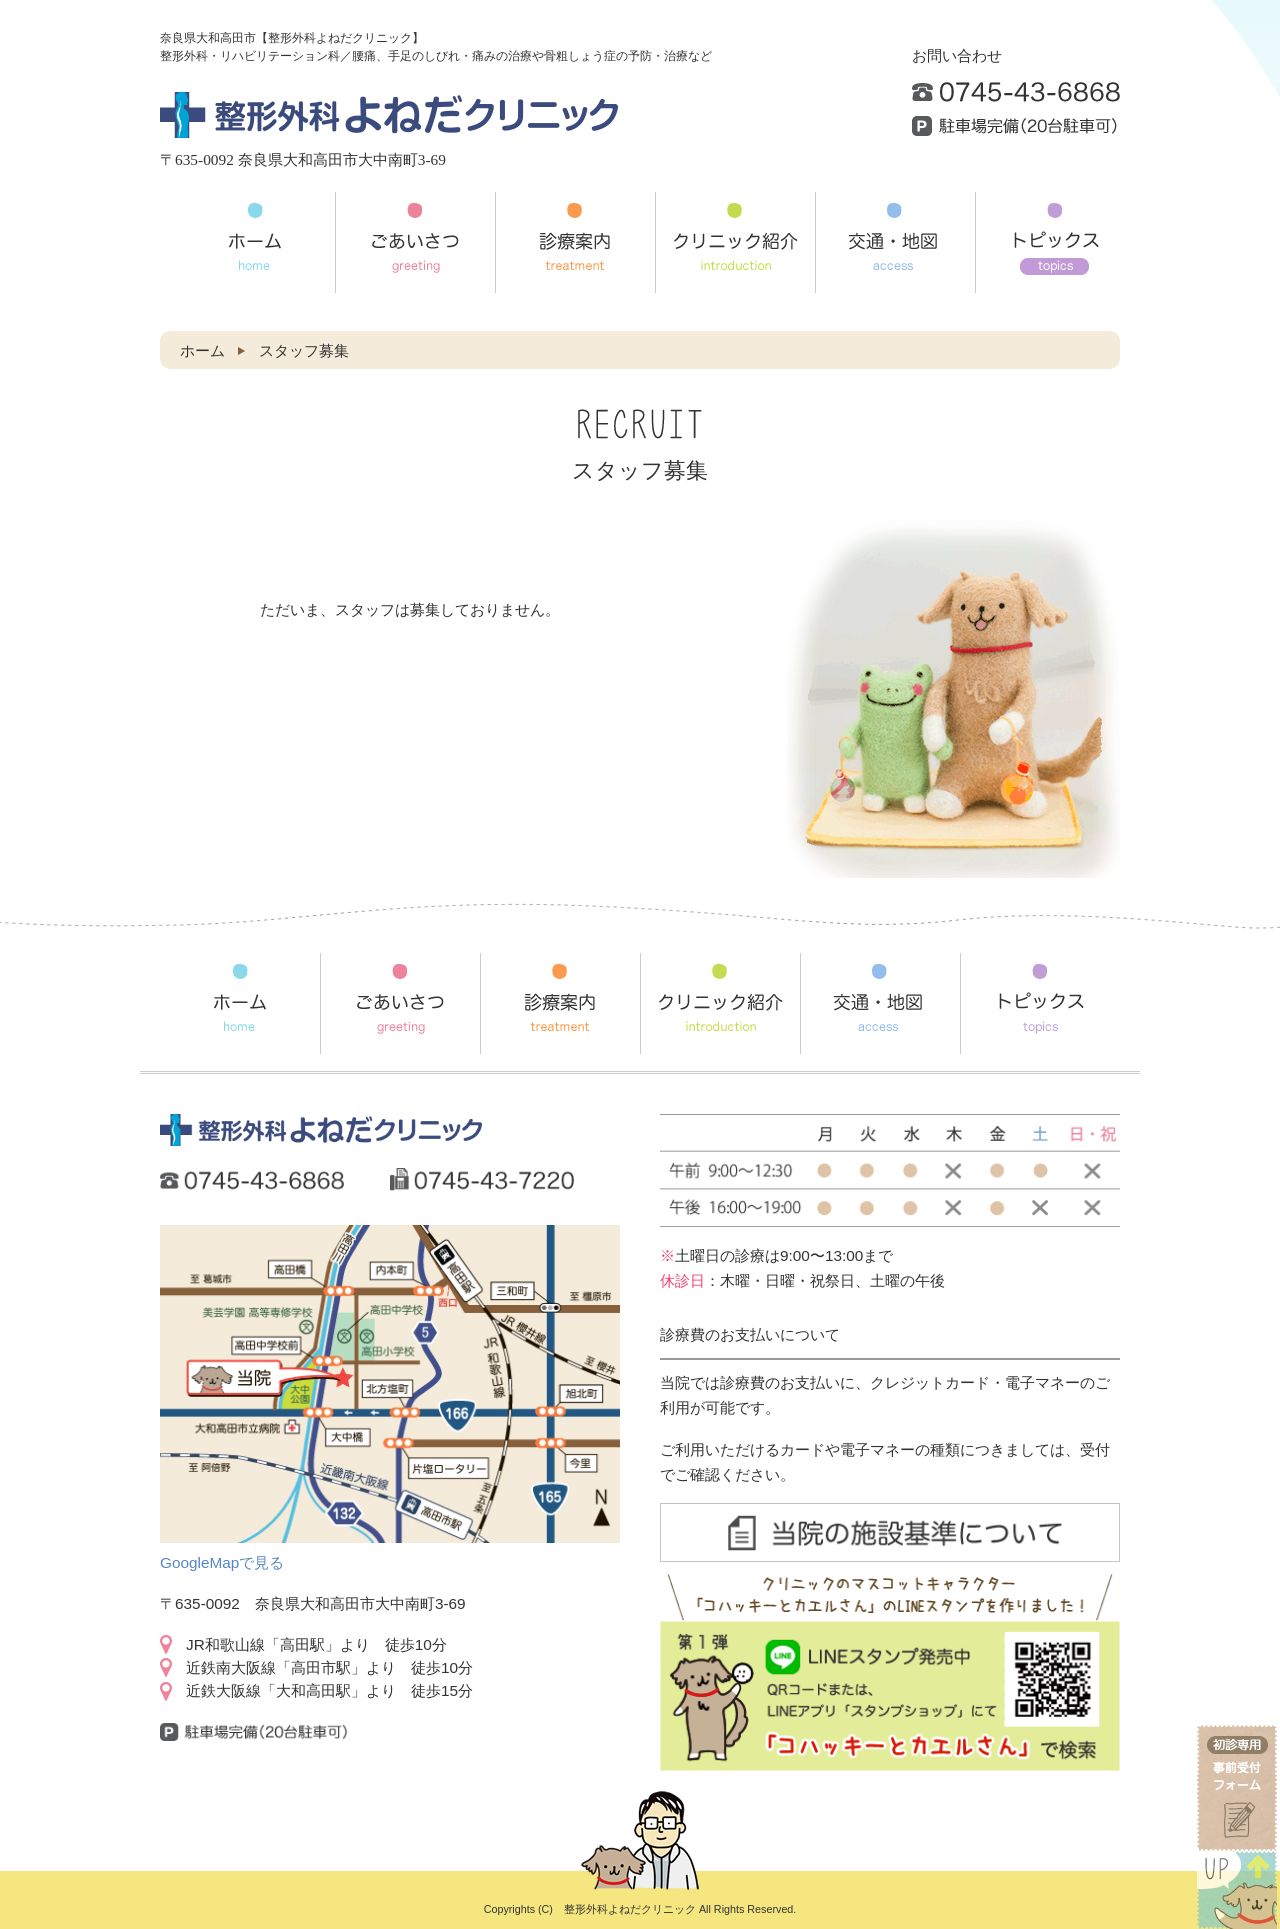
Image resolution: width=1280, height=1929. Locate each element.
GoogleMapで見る (222, 1562)
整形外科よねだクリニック (630, 1909)
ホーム (202, 350)
